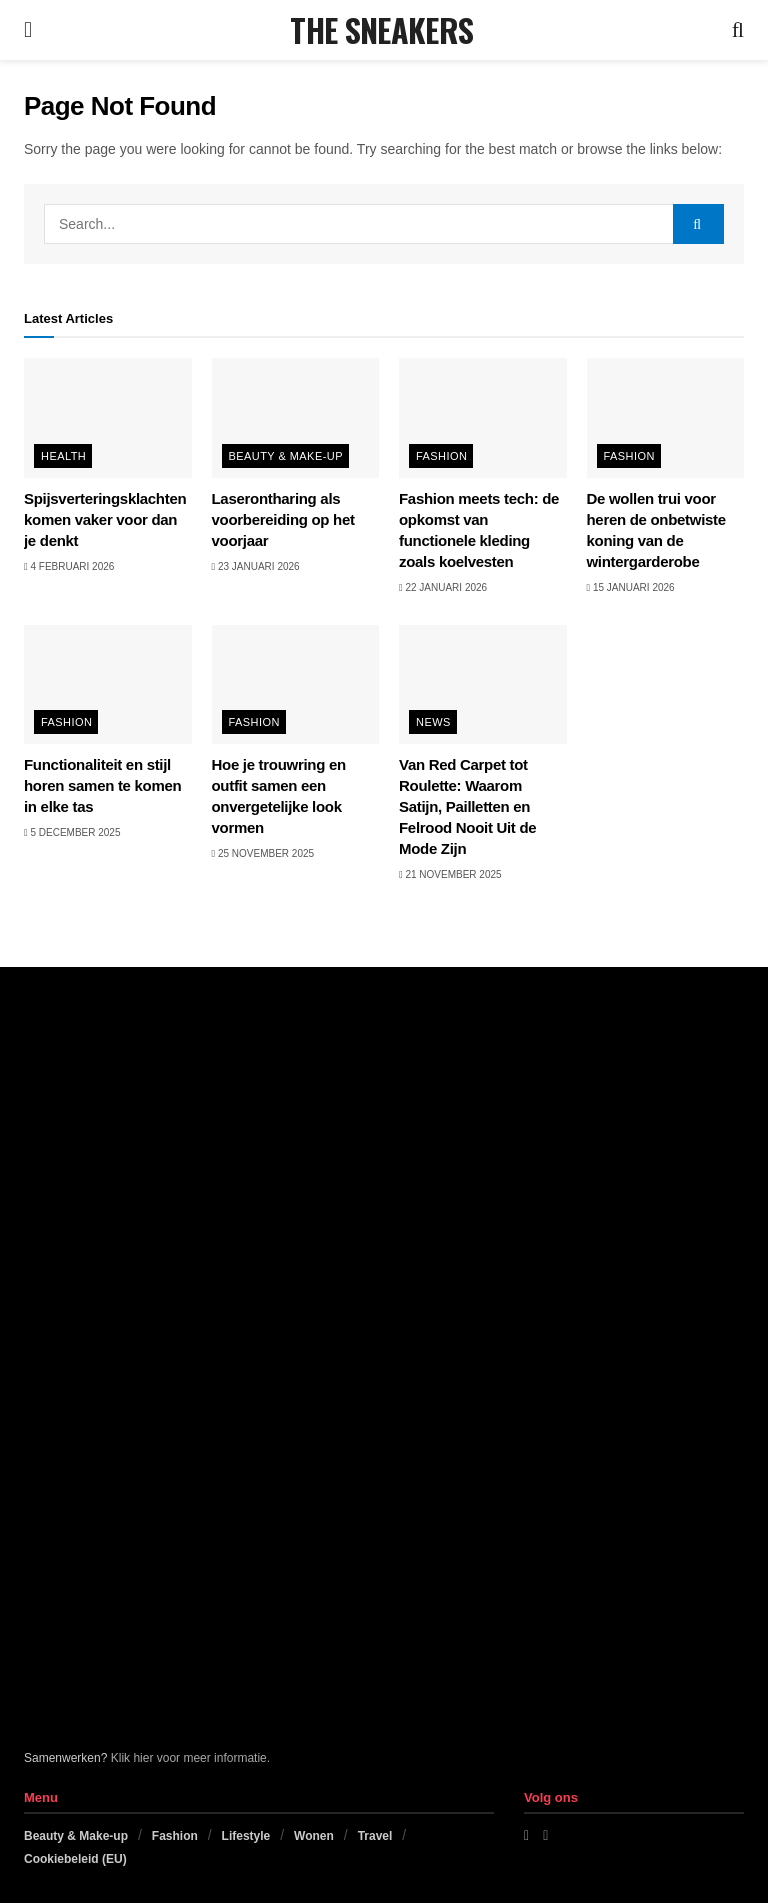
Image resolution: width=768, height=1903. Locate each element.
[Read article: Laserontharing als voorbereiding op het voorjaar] (296, 418)
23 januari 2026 (256, 566)
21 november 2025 (450, 874)
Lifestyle (246, 1836)
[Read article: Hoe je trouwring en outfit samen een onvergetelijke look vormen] (296, 685)
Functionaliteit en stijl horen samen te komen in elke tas (102, 785)
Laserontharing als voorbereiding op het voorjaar (283, 519)
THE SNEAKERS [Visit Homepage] (381, 30)
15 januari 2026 (631, 587)
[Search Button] (738, 30)
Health (63, 456)
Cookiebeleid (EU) (75, 1859)
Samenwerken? (65, 1758)
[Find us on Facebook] (526, 1835)
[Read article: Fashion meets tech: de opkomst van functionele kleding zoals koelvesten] (483, 418)
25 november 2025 (263, 853)
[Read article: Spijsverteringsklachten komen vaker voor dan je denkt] (108, 418)
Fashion (441, 456)
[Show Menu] (28, 30)
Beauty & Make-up (286, 456)
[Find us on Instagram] (545, 1835)
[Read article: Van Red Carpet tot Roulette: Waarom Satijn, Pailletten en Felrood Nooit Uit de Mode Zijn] (483, 685)
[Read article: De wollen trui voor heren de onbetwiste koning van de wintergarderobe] (671, 418)
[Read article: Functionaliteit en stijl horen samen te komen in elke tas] (108, 685)
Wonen (314, 1836)
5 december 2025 (72, 832)
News (433, 722)
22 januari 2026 (443, 587)
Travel (375, 1836)
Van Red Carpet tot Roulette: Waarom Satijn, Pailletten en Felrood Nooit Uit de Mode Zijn (467, 806)
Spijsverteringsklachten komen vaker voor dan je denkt (105, 519)
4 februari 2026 (69, 566)
